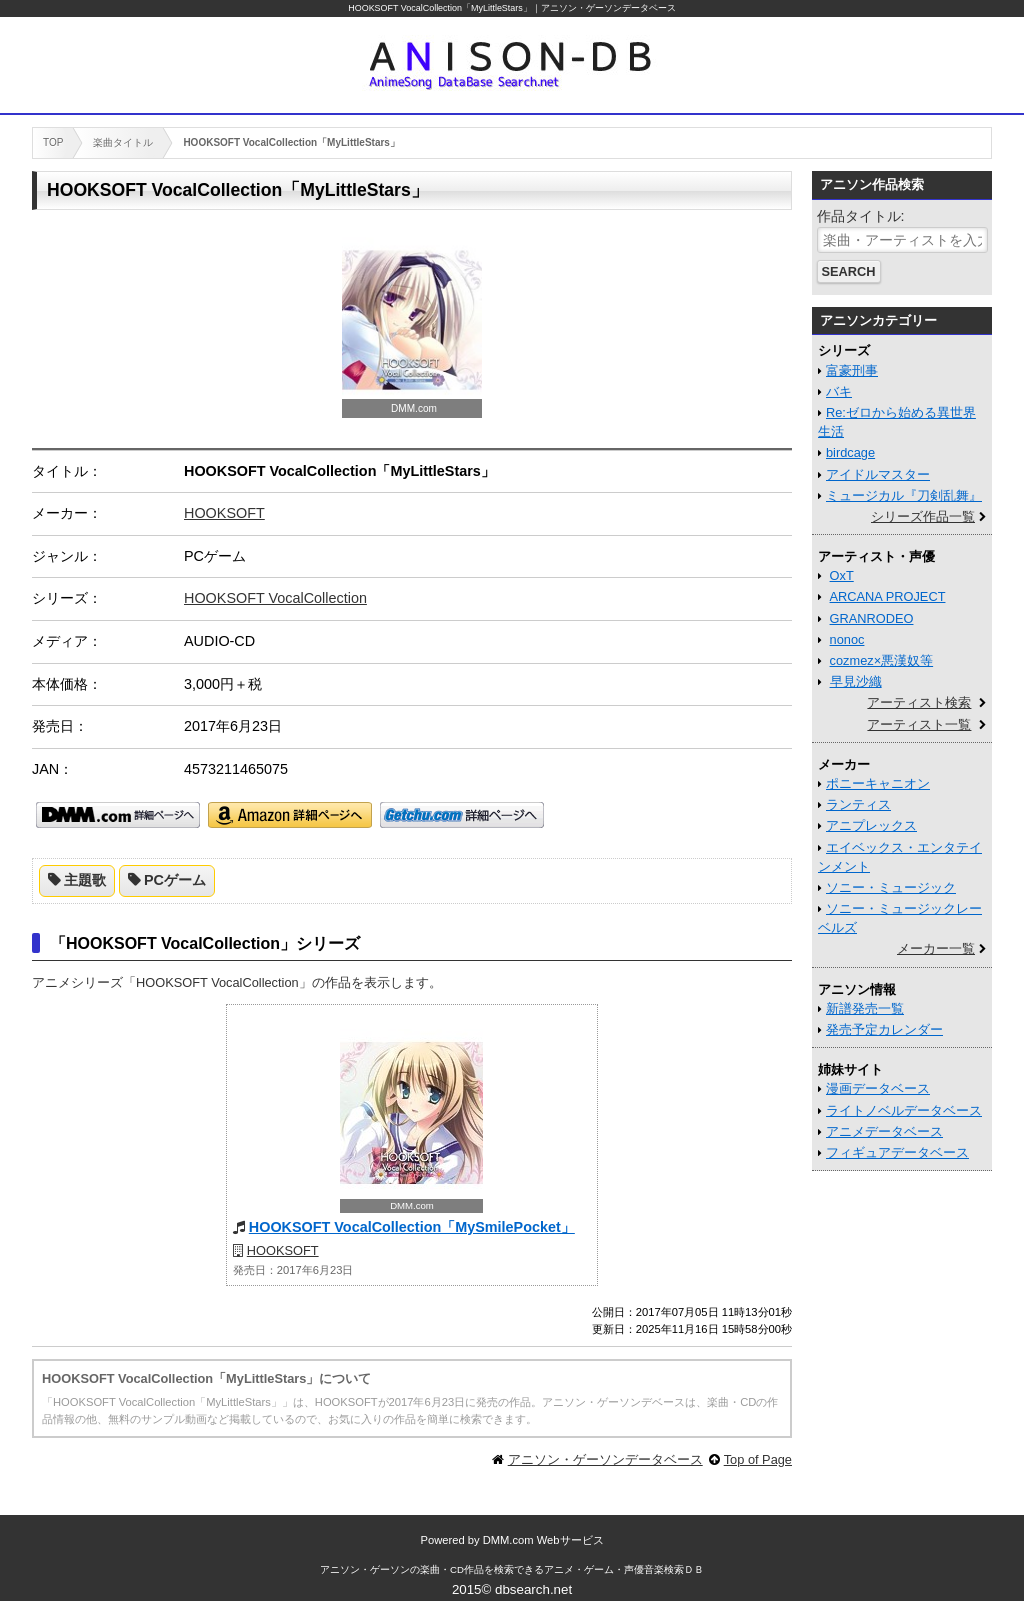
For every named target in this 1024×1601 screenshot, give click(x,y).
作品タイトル (859, 216)
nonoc (847, 639)
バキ (839, 391)
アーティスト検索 (919, 702)
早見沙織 (856, 681)
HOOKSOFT (224, 513)
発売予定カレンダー (884, 1029)
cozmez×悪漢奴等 (882, 660)
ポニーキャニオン (878, 783)
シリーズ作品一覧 (923, 516)
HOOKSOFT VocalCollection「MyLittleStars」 (440, 8)
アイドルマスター (878, 474)
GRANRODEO (872, 618)
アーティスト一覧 (919, 724)
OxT (842, 575)
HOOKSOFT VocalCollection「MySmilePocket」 (412, 1227)
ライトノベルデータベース (904, 1110)
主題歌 (85, 880)
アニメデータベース (884, 1131)
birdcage (850, 452)
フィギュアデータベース (897, 1152)
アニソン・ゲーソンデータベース (605, 1459)
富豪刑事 (852, 370)
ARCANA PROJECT (888, 596)
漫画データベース (878, 1088)
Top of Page (758, 1459)
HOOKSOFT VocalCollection (275, 598)
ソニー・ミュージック (891, 887)
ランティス (858, 804)
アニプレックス (871, 825)
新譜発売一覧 (865, 1008)
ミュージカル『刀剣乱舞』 (904, 495)
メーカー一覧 (936, 948)
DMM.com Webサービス (543, 1540)
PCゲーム (175, 880)
